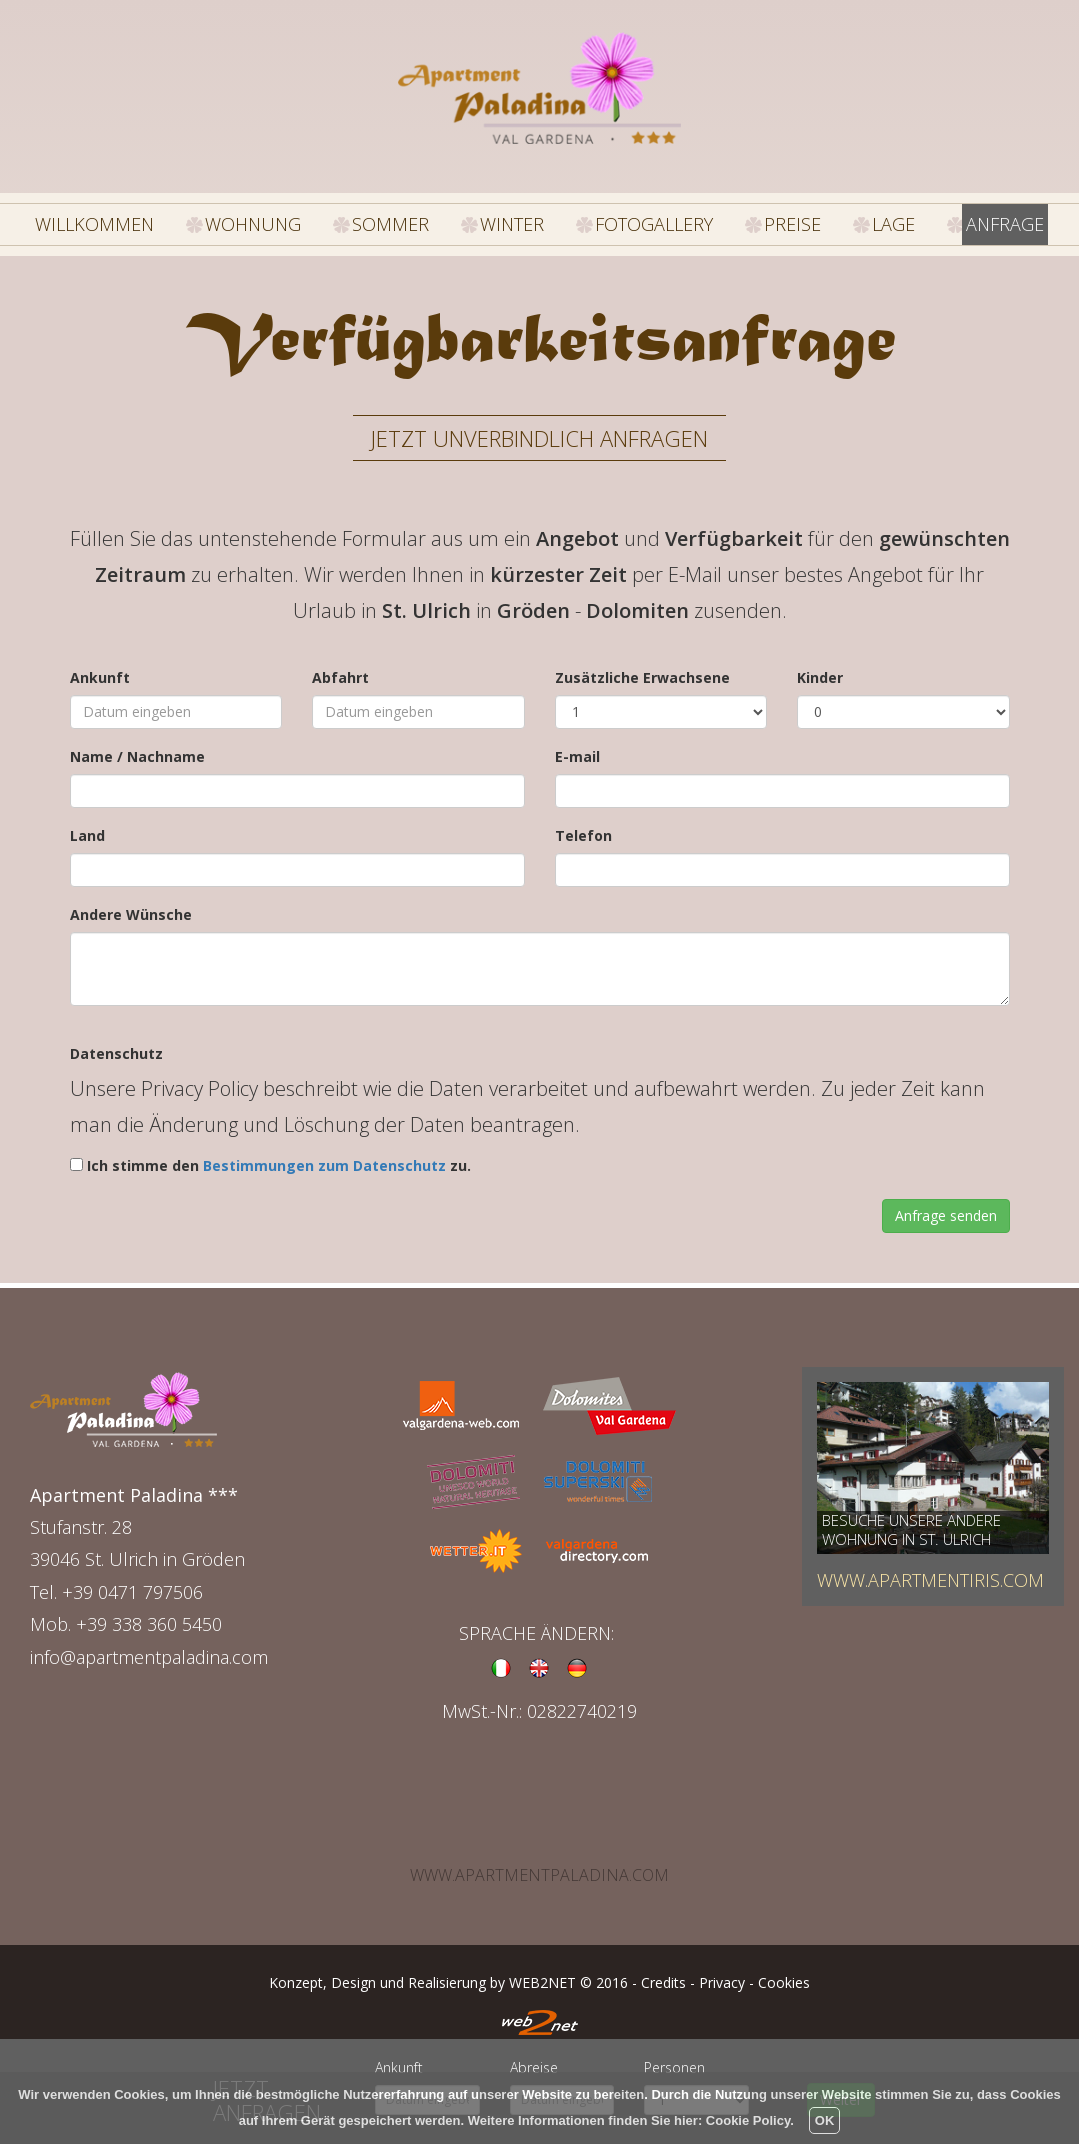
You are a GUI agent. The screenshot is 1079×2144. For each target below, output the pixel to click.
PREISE (779, 218)
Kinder (820, 666)
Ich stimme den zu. (279, 1155)
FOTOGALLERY (650, 218)
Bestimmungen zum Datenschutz (324, 1155)
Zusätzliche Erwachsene (642, 666)
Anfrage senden (946, 1204)
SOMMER (402, 218)
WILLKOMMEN (134, 218)
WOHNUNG (275, 218)
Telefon (583, 825)
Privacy (722, 1972)
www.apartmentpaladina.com (539, 1865)
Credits (663, 1972)
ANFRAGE (990, 218)
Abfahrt (340, 666)
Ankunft (100, 666)
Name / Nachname (137, 745)
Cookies (784, 1972)
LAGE (881, 218)
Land (87, 825)
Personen (674, 2067)
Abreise (534, 2067)
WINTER (518, 218)
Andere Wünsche (131, 904)
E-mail (577, 745)
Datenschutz (116, 1043)
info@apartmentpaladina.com (149, 1646)
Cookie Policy (748, 2120)
